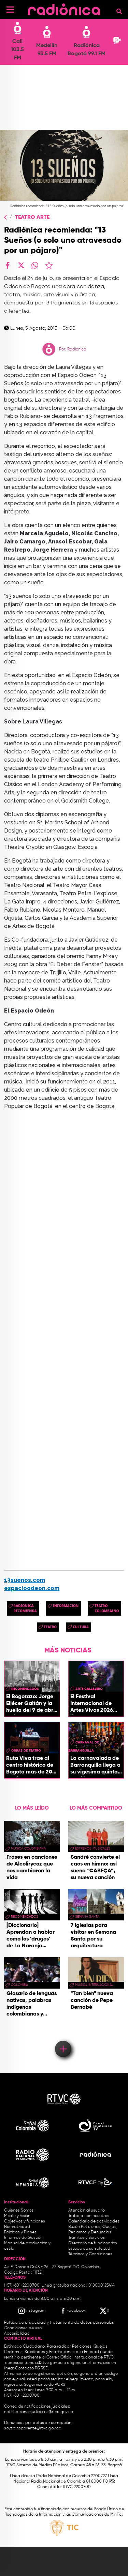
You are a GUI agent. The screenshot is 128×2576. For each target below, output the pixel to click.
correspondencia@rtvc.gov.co (33, 2363)
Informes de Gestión (23, 2238)
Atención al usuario (86, 2210)
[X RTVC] (104, 2311)
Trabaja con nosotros (88, 2216)
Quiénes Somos (18, 2210)
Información (66, 1605)
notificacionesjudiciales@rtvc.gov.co (38, 2412)
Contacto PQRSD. (32, 2368)
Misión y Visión (17, 2216)
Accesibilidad (17, 2334)
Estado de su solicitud (89, 2249)
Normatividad (17, 2227)
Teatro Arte (32, 217)
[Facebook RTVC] (72, 2311)
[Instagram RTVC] (31, 2311)
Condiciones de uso (23, 2328)
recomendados (25, 1689)
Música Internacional (94, 1985)
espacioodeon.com (31, 1588)
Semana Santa (87, 1916)
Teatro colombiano (107, 1608)
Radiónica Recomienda (25, 1608)
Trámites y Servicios (86, 2238)
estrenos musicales (92, 1848)
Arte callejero (89, 1689)
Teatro (50, 1626)
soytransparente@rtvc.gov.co (32, 2428)
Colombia (19, 1985)
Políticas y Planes (20, 2232)
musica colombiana (28, 1848)
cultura (81, 1626)
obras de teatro (26, 1750)
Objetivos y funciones (24, 2221)
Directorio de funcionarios (92, 2243)
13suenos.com (24, 1580)
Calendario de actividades (93, 2221)
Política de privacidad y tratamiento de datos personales (59, 2323)
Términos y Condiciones (90, 2254)
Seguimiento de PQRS (44, 2385)
